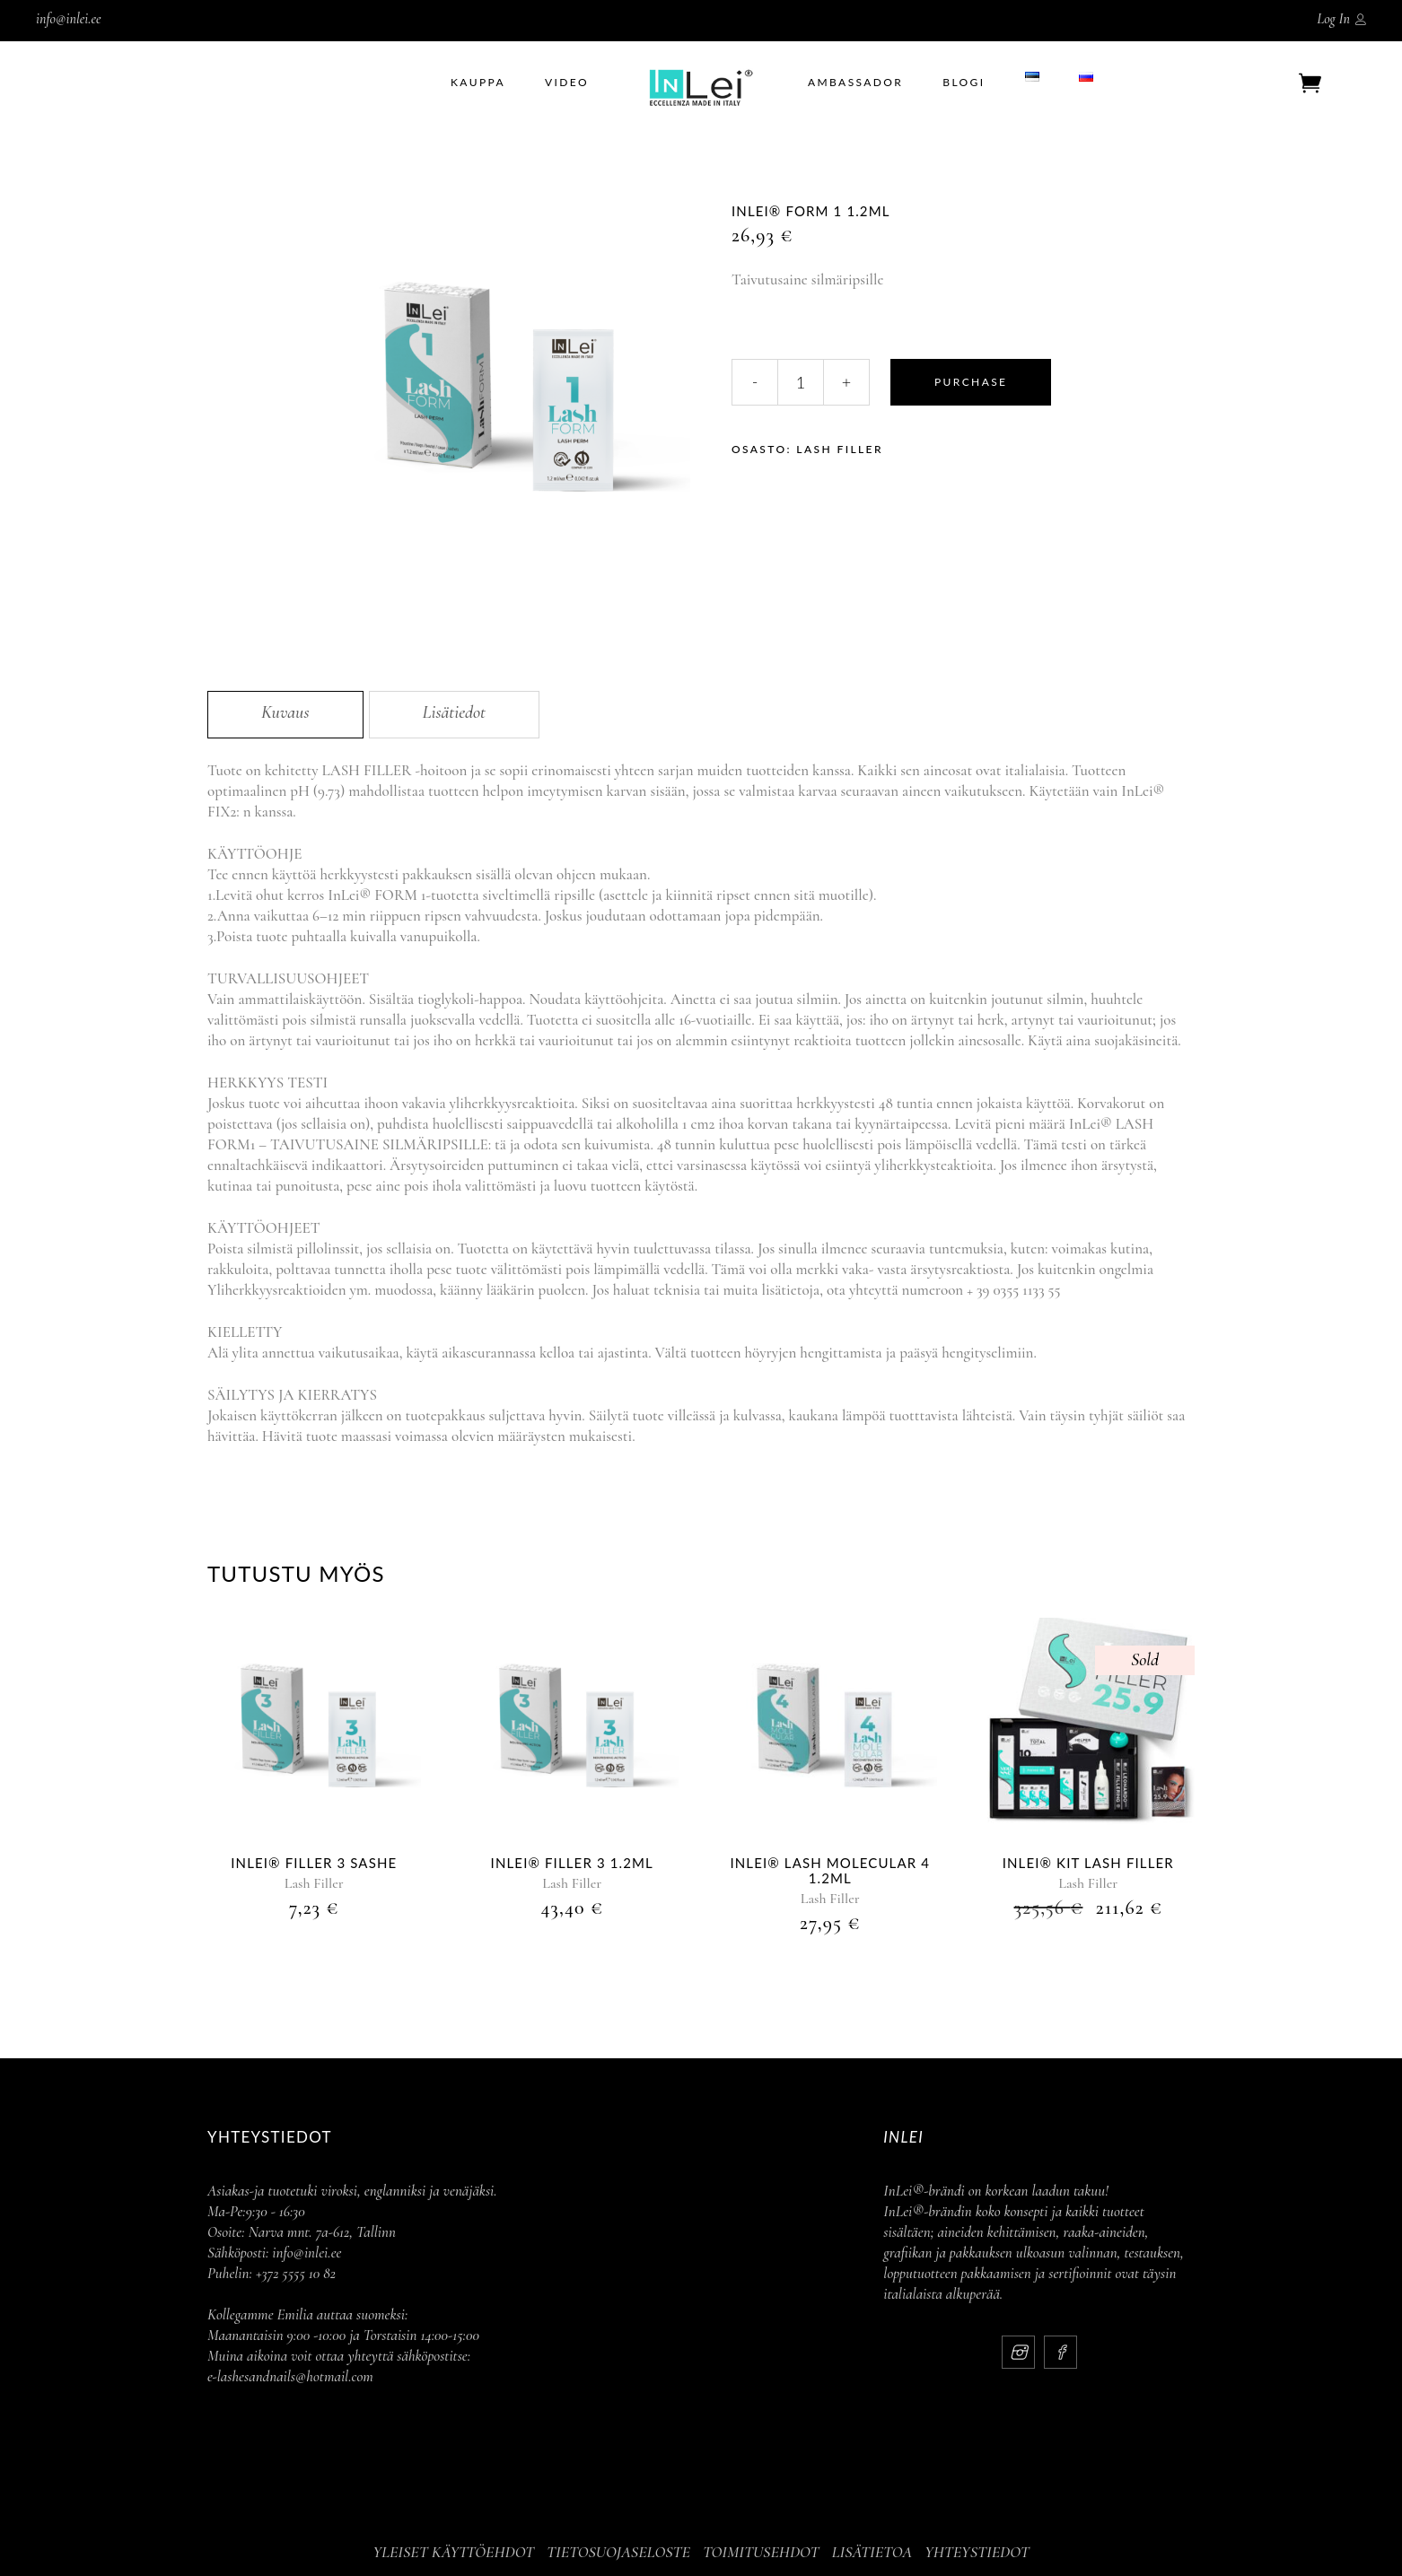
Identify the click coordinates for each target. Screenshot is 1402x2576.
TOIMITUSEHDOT (761, 2552)
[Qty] (800, 382)
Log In (1333, 19)
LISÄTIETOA (871, 2552)
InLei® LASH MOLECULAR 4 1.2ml (830, 1870)
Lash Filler (839, 449)
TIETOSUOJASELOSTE (618, 2552)
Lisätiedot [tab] (454, 712)
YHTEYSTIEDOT (976, 2552)
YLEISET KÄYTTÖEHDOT (453, 2552)
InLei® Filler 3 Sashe (314, 1863)
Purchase (970, 382)
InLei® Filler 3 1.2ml (572, 1863)
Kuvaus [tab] (285, 712)
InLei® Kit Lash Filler (1088, 1863)
